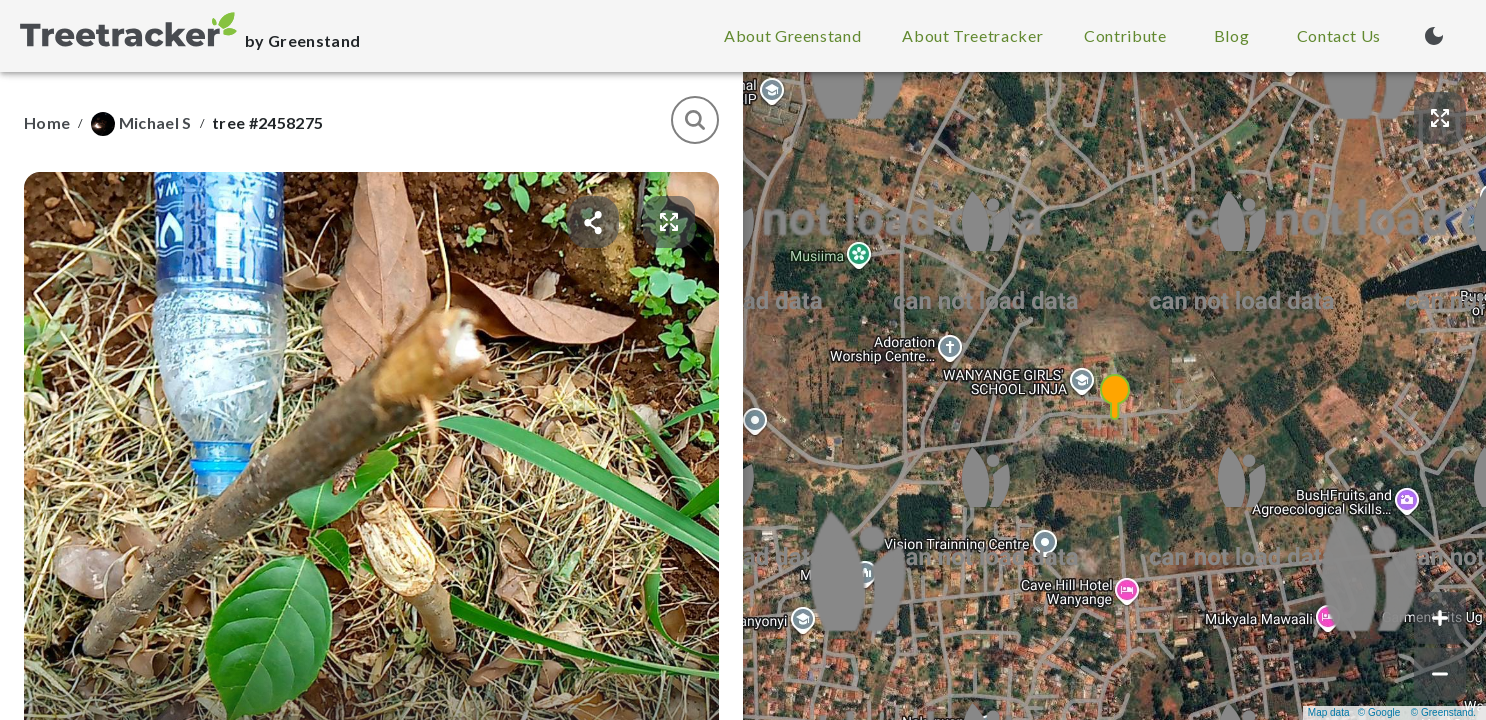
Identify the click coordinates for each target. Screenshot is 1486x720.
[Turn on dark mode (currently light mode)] (1434, 36)
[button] (1115, 396)
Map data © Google (1354, 712)
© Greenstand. (1443, 712)
